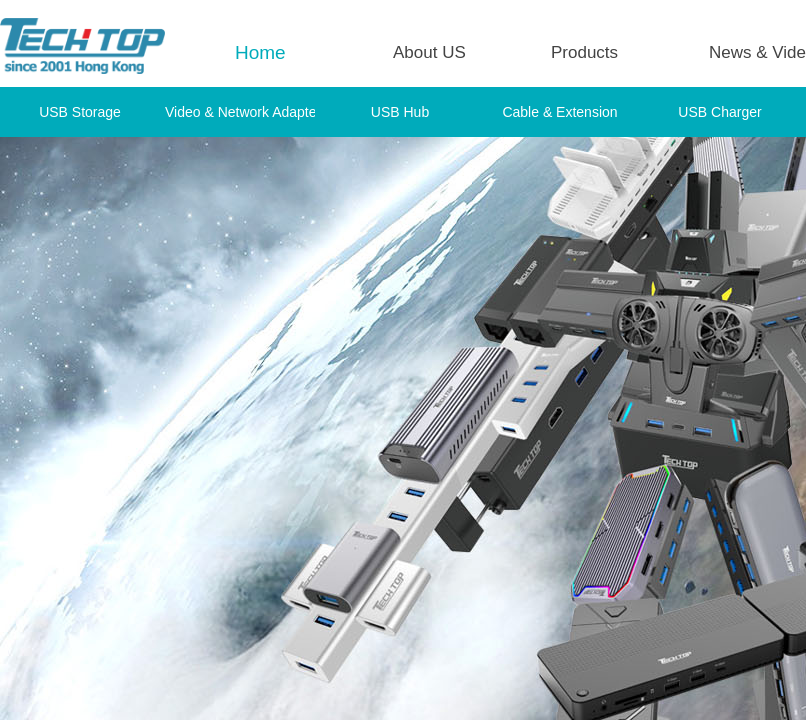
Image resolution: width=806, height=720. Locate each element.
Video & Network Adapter (240, 112)
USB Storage (80, 112)
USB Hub (400, 112)
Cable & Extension (559, 112)
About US (429, 52)
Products (584, 52)
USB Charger (719, 112)
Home (260, 52)
